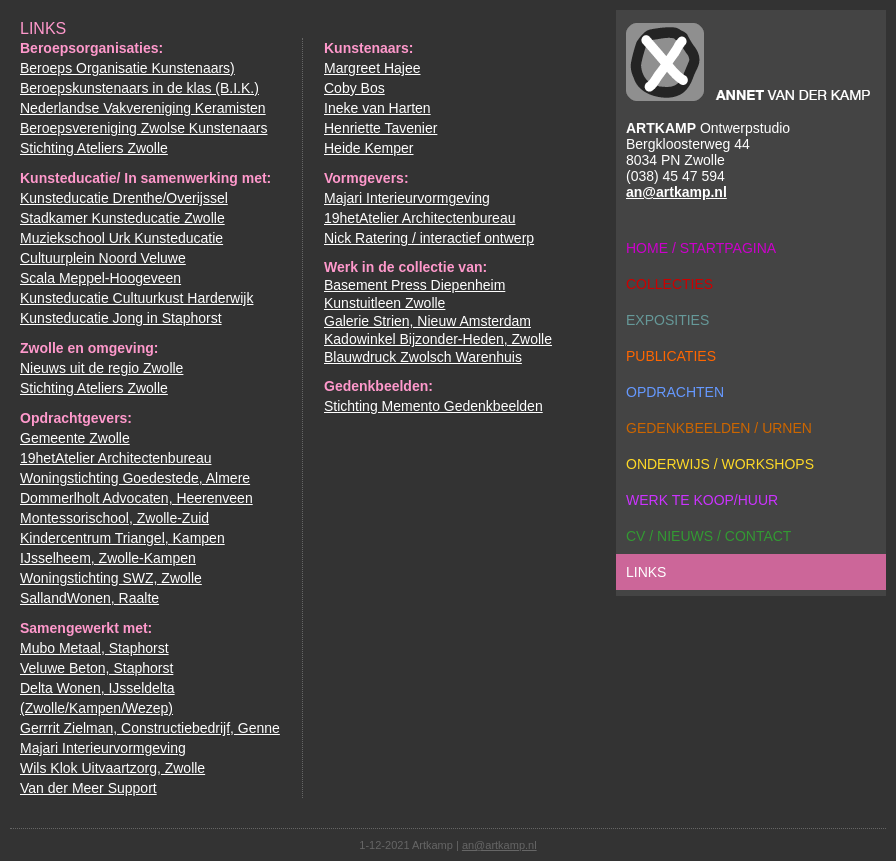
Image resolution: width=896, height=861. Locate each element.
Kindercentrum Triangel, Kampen (122, 538)
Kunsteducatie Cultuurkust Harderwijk (136, 298)
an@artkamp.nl (676, 192)
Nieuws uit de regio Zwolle (101, 368)
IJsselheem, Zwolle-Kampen (108, 558)
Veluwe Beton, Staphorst (96, 668)
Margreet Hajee (372, 68)
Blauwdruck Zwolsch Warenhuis (423, 357)
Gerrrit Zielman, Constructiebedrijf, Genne (150, 728)
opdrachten (675, 392)
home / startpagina (701, 248)
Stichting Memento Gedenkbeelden (433, 406)
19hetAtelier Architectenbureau (115, 458)
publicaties (671, 356)
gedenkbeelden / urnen (719, 428)
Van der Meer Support (88, 788)
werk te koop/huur (702, 500)
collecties (669, 284)
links (646, 572)
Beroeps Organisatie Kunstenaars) (127, 68)
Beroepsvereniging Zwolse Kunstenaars (143, 128)
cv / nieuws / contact (708, 536)
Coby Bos (354, 88)
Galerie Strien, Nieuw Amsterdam (427, 321)
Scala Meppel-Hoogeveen (100, 278)
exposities (667, 320)
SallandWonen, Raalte (89, 598)
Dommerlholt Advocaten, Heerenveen (136, 498)
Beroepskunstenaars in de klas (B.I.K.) (139, 88)
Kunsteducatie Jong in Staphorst (121, 318)
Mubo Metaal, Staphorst (94, 648)
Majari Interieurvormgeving (103, 748)
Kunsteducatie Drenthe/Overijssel (124, 198)
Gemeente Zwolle (75, 438)
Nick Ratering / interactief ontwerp (429, 238)
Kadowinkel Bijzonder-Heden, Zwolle (438, 339)
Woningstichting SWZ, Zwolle (111, 578)
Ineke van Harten (377, 108)
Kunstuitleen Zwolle (384, 303)
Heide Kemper (369, 148)
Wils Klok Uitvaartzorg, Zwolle (112, 768)
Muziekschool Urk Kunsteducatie (121, 238)
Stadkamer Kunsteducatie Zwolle (122, 218)
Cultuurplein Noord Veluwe (103, 258)
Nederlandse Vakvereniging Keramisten (143, 108)
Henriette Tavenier (380, 128)
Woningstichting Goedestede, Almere (135, 478)
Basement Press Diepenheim (414, 285)
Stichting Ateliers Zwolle (94, 148)
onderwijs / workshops (720, 464)
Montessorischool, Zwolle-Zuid (114, 518)
